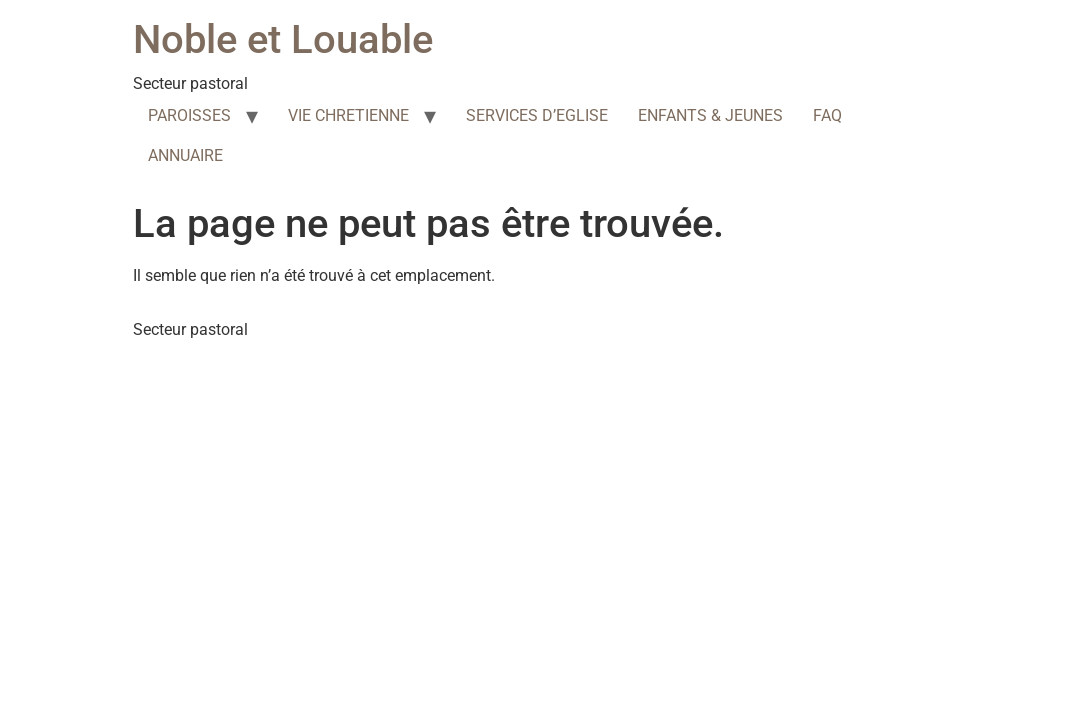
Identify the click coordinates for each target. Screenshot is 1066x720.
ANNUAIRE (185, 155)
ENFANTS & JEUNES (710, 115)
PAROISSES (189, 115)
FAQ (827, 115)
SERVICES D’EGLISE (537, 115)
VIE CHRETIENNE (348, 115)
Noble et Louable (283, 39)
